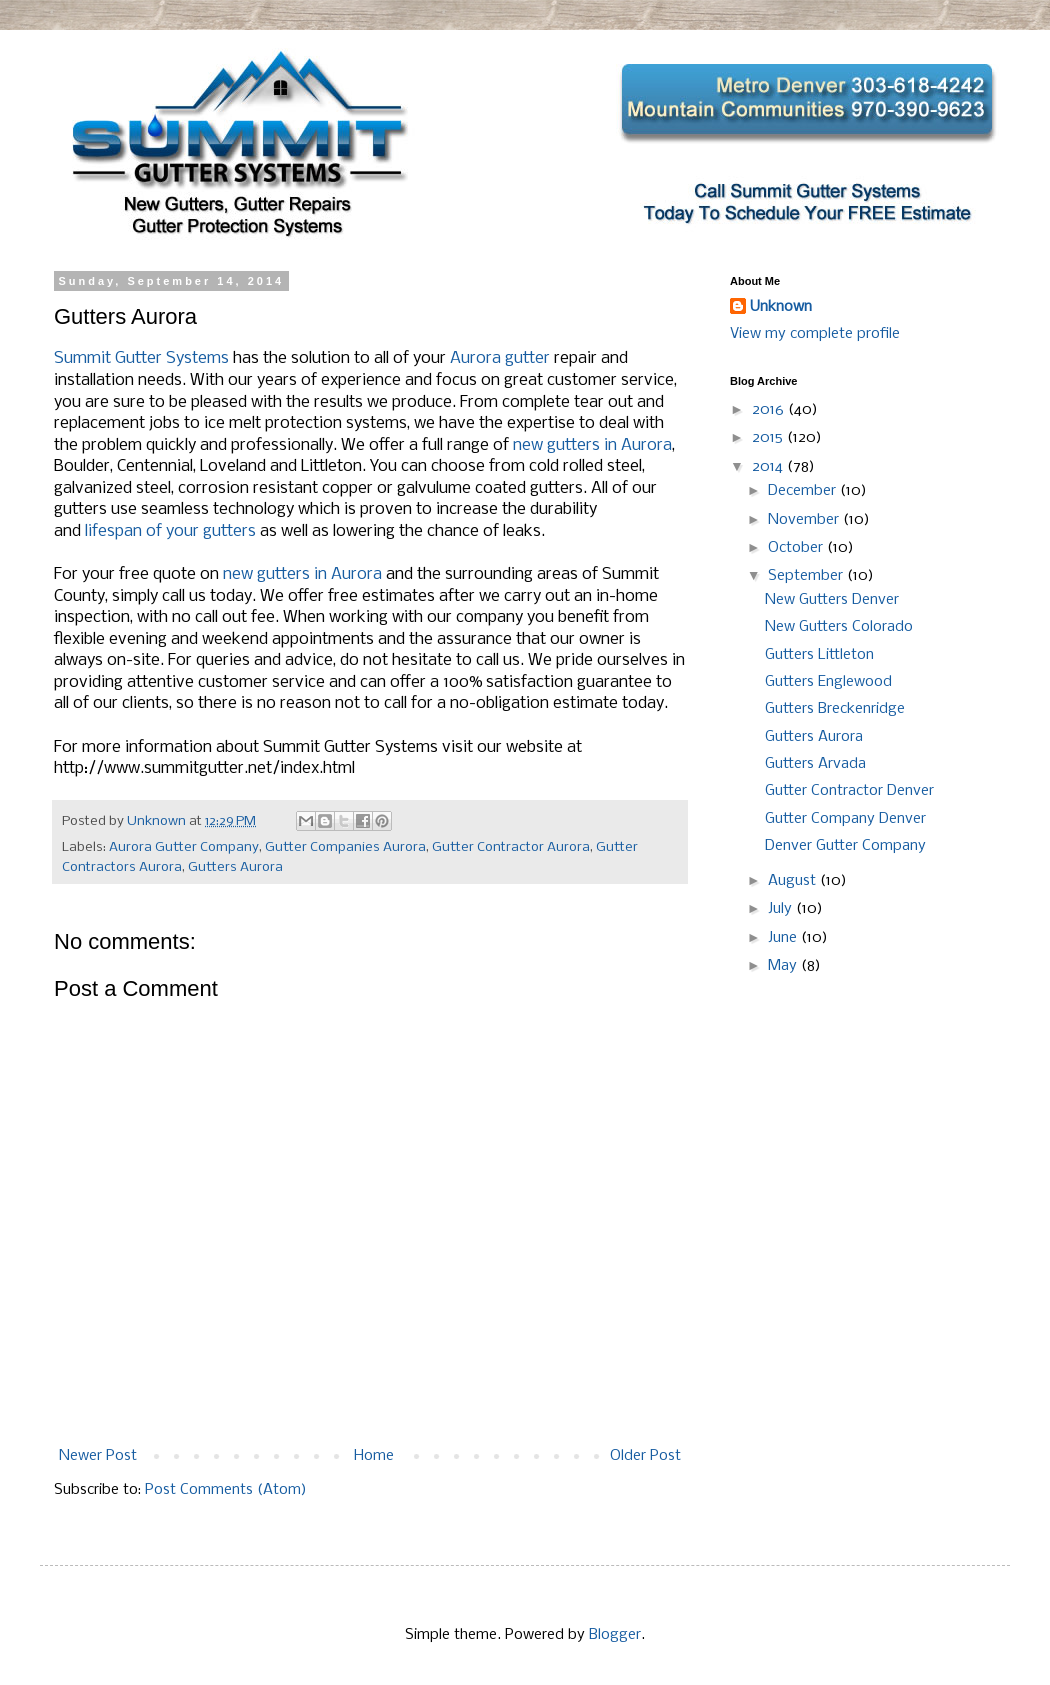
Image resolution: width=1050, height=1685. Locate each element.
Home (374, 1456)
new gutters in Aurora (592, 445)
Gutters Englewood (828, 682)
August (794, 881)
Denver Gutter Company (845, 846)
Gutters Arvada (815, 764)
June (784, 938)
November (805, 520)
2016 (770, 410)
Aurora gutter (500, 358)
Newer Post (98, 1456)
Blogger (615, 1635)
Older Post (645, 1456)
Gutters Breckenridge (835, 709)
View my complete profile (815, 334)
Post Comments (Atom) (226, 1490)
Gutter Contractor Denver (849, 791)
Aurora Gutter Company (184, 847)
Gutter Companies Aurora (345, 847)
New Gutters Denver (832, 600)
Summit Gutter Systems (141, 358)
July (782, 909)
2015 (769, 438)
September (807, 576)
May (784, 966)
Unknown (781, 307)
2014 (769, 467)
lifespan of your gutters (170, 531)
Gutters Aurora (235, 867)
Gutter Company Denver (845, 819)
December (804, 491)
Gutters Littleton (819, 655)
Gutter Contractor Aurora (511, 847)
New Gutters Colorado (839, 627)
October (797, 548)
